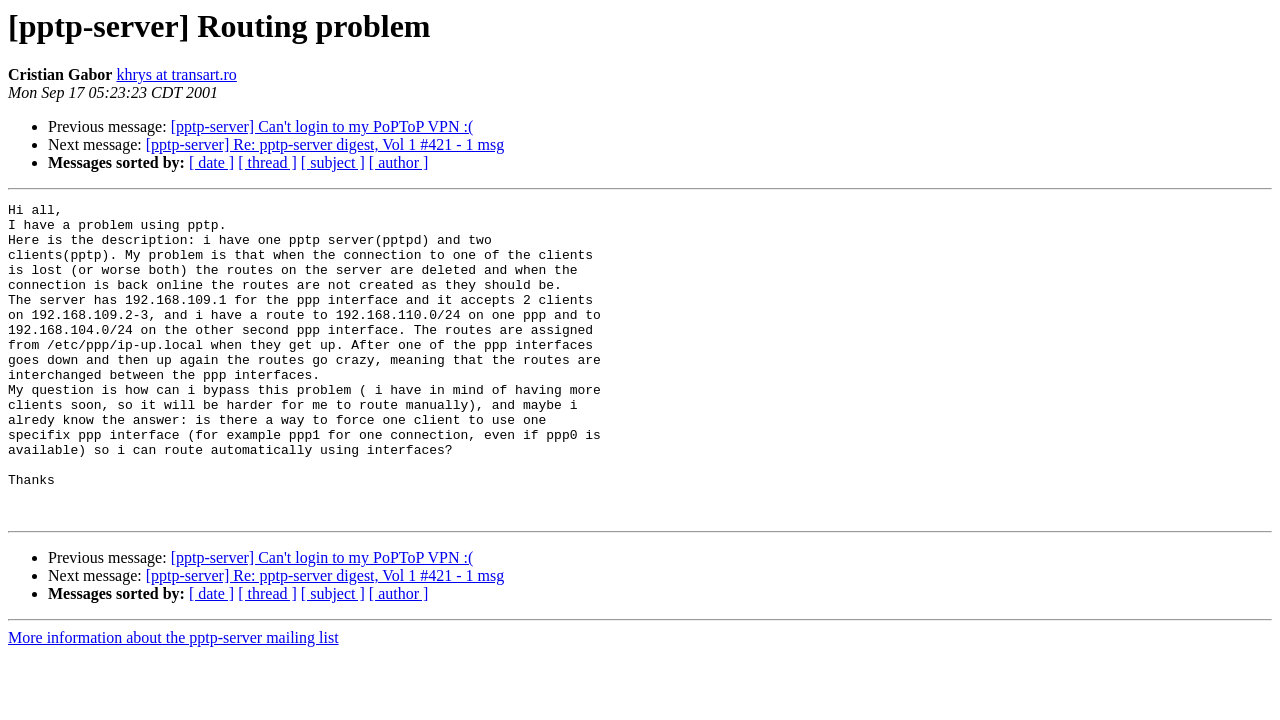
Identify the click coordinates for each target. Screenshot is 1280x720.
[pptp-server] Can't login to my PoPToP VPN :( (322, 126)
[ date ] (211, 162)
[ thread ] (267, 162)
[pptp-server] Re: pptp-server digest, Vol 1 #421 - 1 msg (325, 144)
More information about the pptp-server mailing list (173, 700)
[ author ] (399, 162)
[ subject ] (333, 162)
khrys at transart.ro (176, 74)
